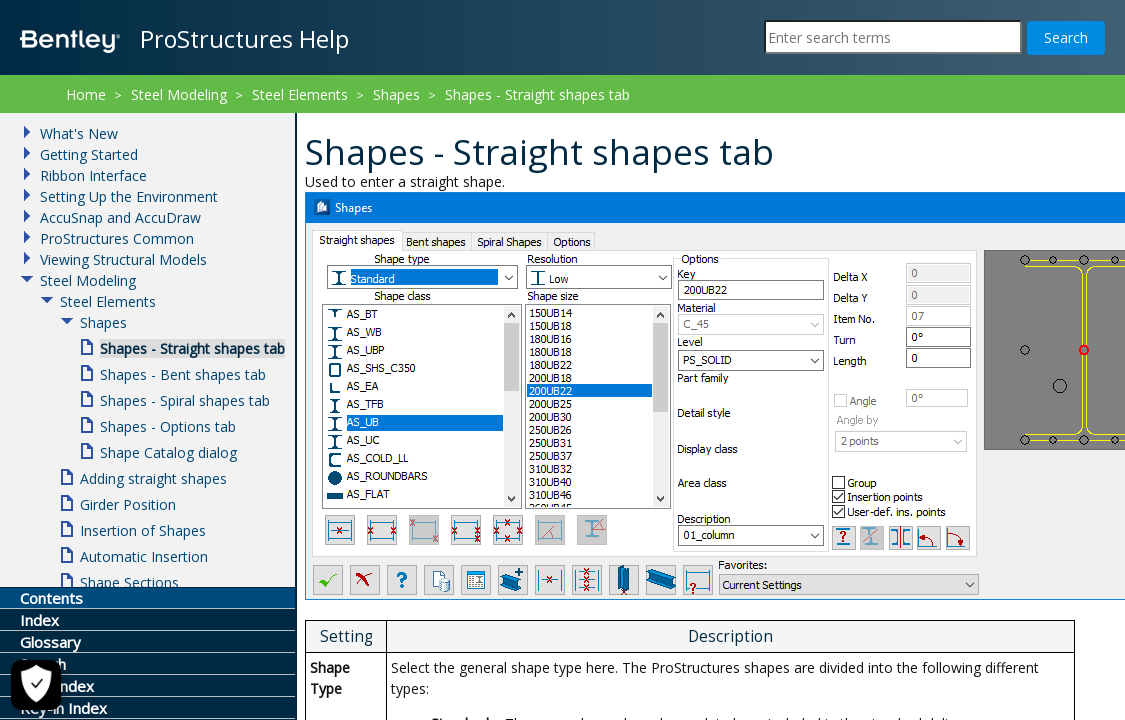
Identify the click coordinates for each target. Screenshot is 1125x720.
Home (86, 94)
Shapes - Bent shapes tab (183, 374)
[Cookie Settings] (36, 685)
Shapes (396, 94)
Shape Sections (129, 582)
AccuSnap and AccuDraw (120, 217)
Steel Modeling (179, 94)
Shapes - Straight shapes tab (537, 94)
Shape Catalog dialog (168, 452)
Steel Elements (300, 94)
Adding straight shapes (153, 478)
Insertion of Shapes (143, 530)
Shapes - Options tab (168, 426)
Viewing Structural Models (123, 259)
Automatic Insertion (144, 556)
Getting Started (89, 154)
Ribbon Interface (93, 175)
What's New (79, 133)
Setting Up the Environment (129, 196)
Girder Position (128, 504)
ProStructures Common (117, 238)
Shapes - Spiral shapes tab (185, 400)
